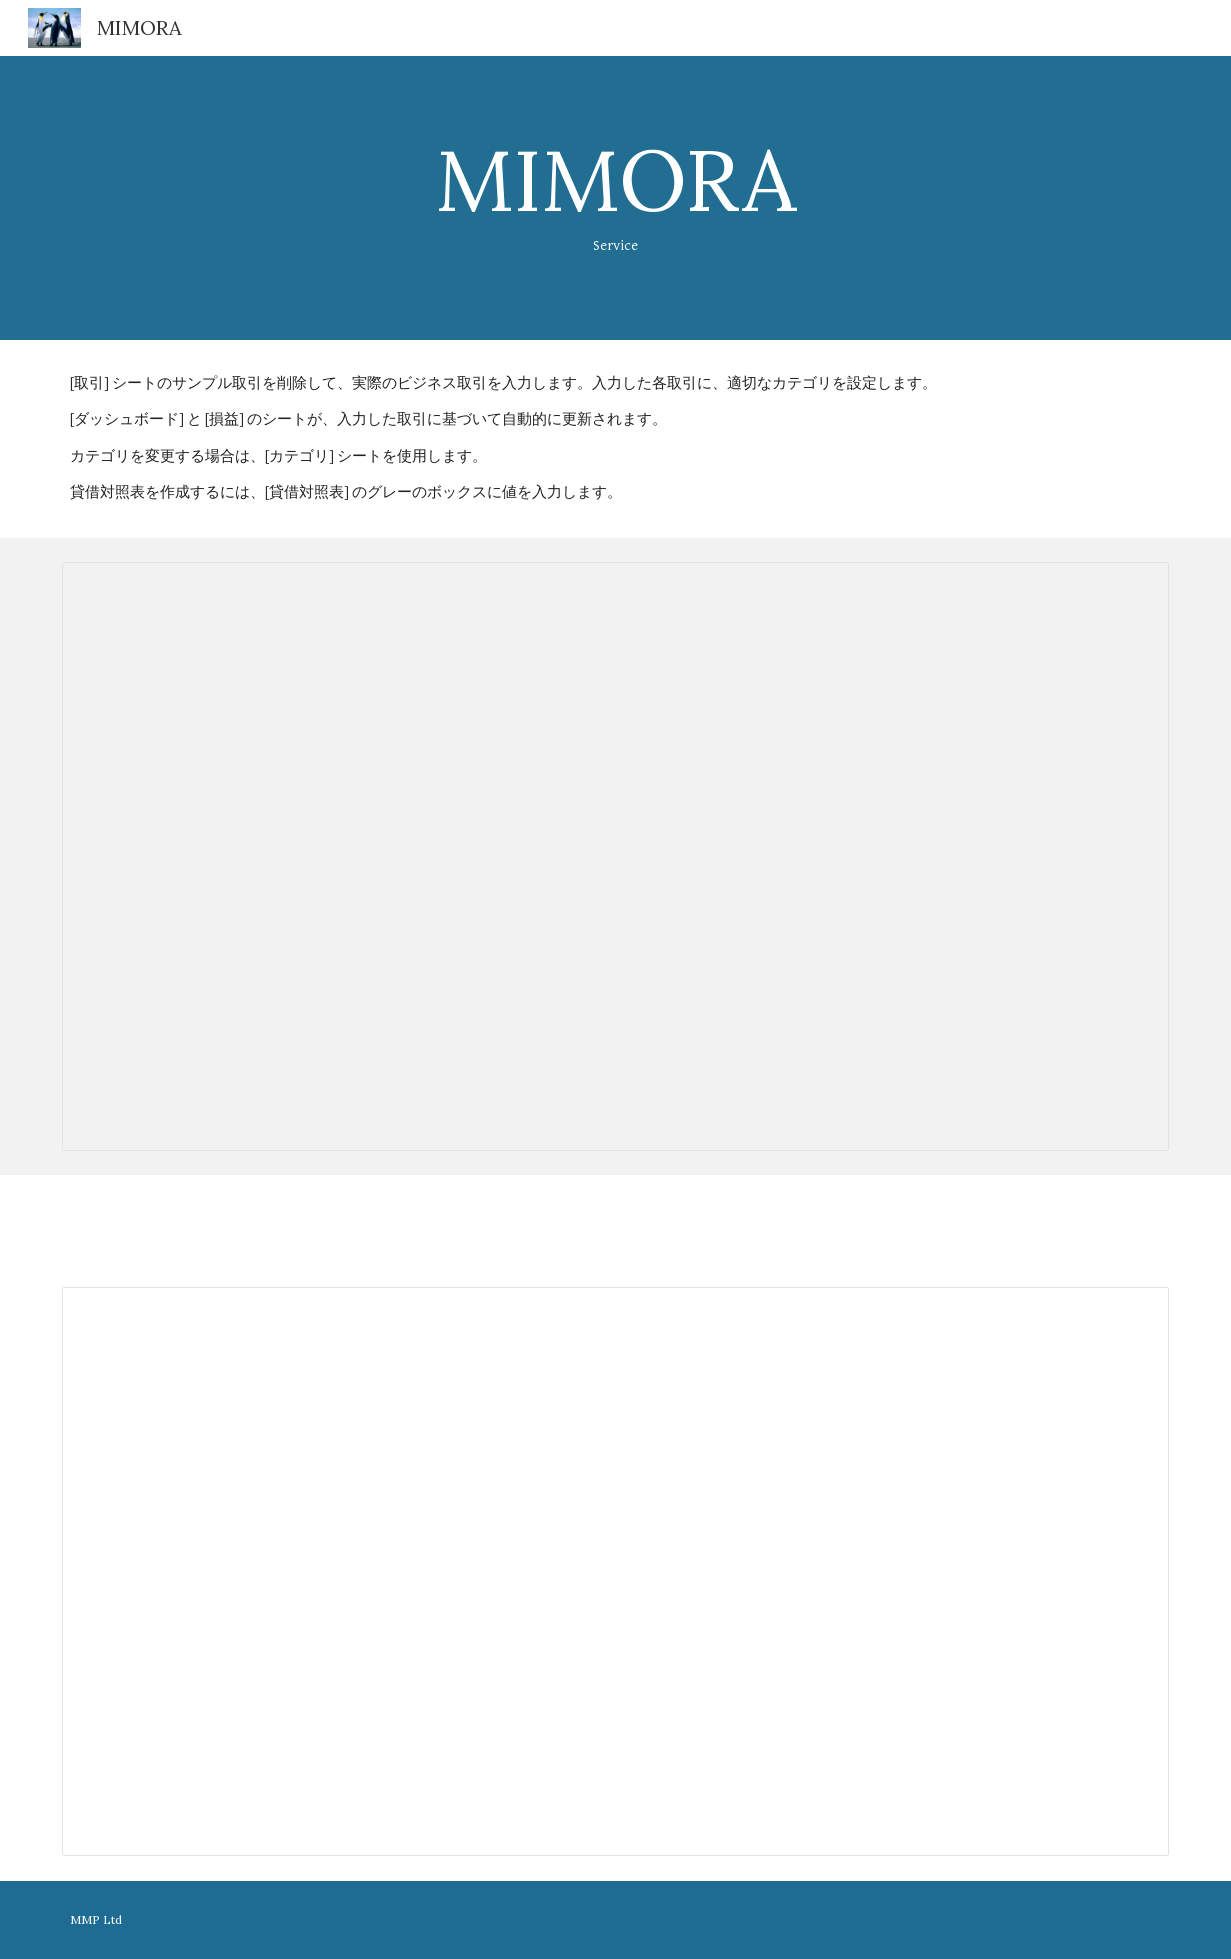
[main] (615, 198)
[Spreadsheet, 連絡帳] (615, 856)
